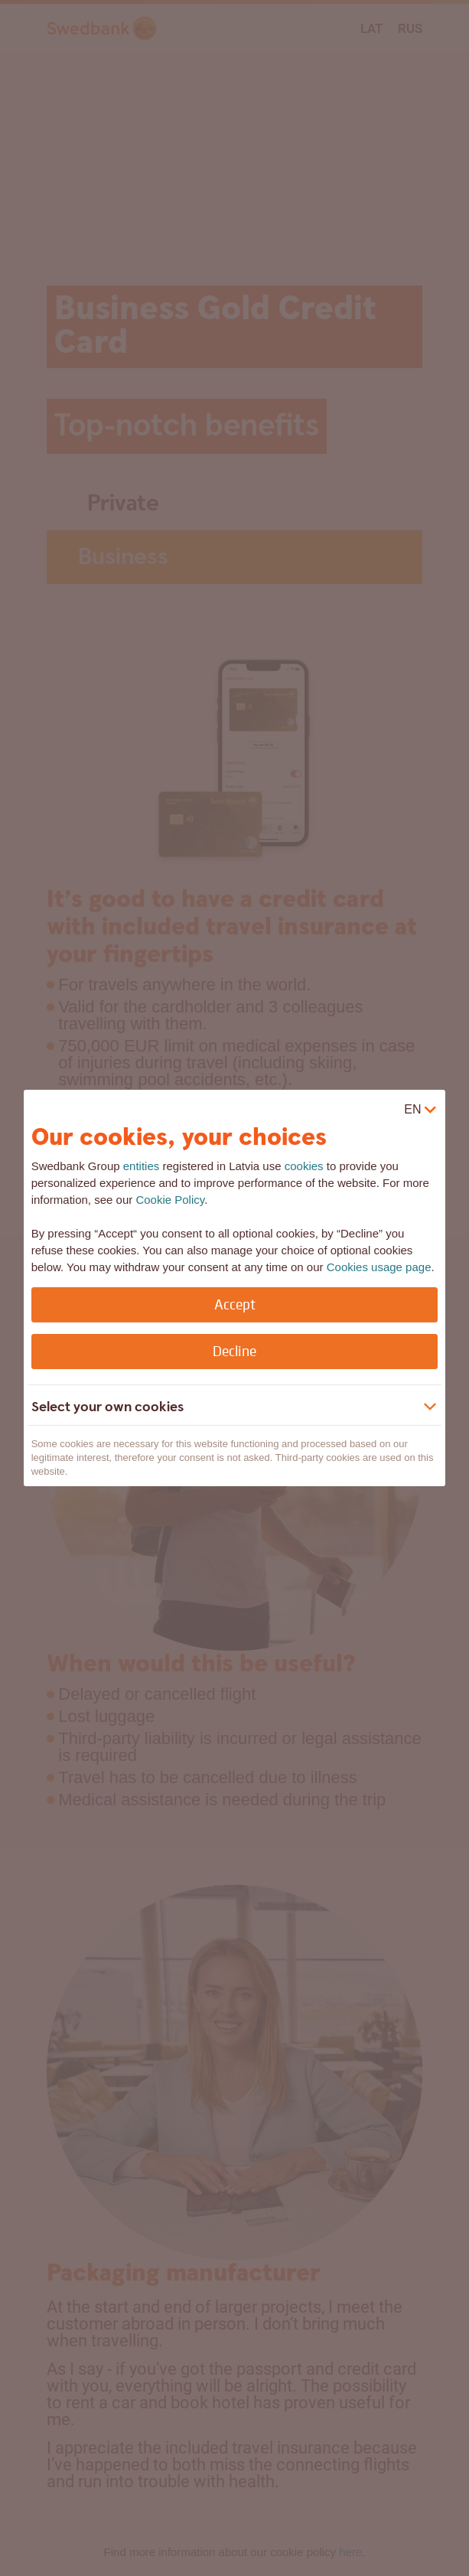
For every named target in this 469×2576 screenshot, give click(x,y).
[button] (223, 1407)
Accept (235, 1304)
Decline (234, 1351)
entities (141, 1165)
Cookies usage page (379, 1266)
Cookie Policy (169, 1199)
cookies (304, 1165)
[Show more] (430, 1406)
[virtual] (421, 1109)
